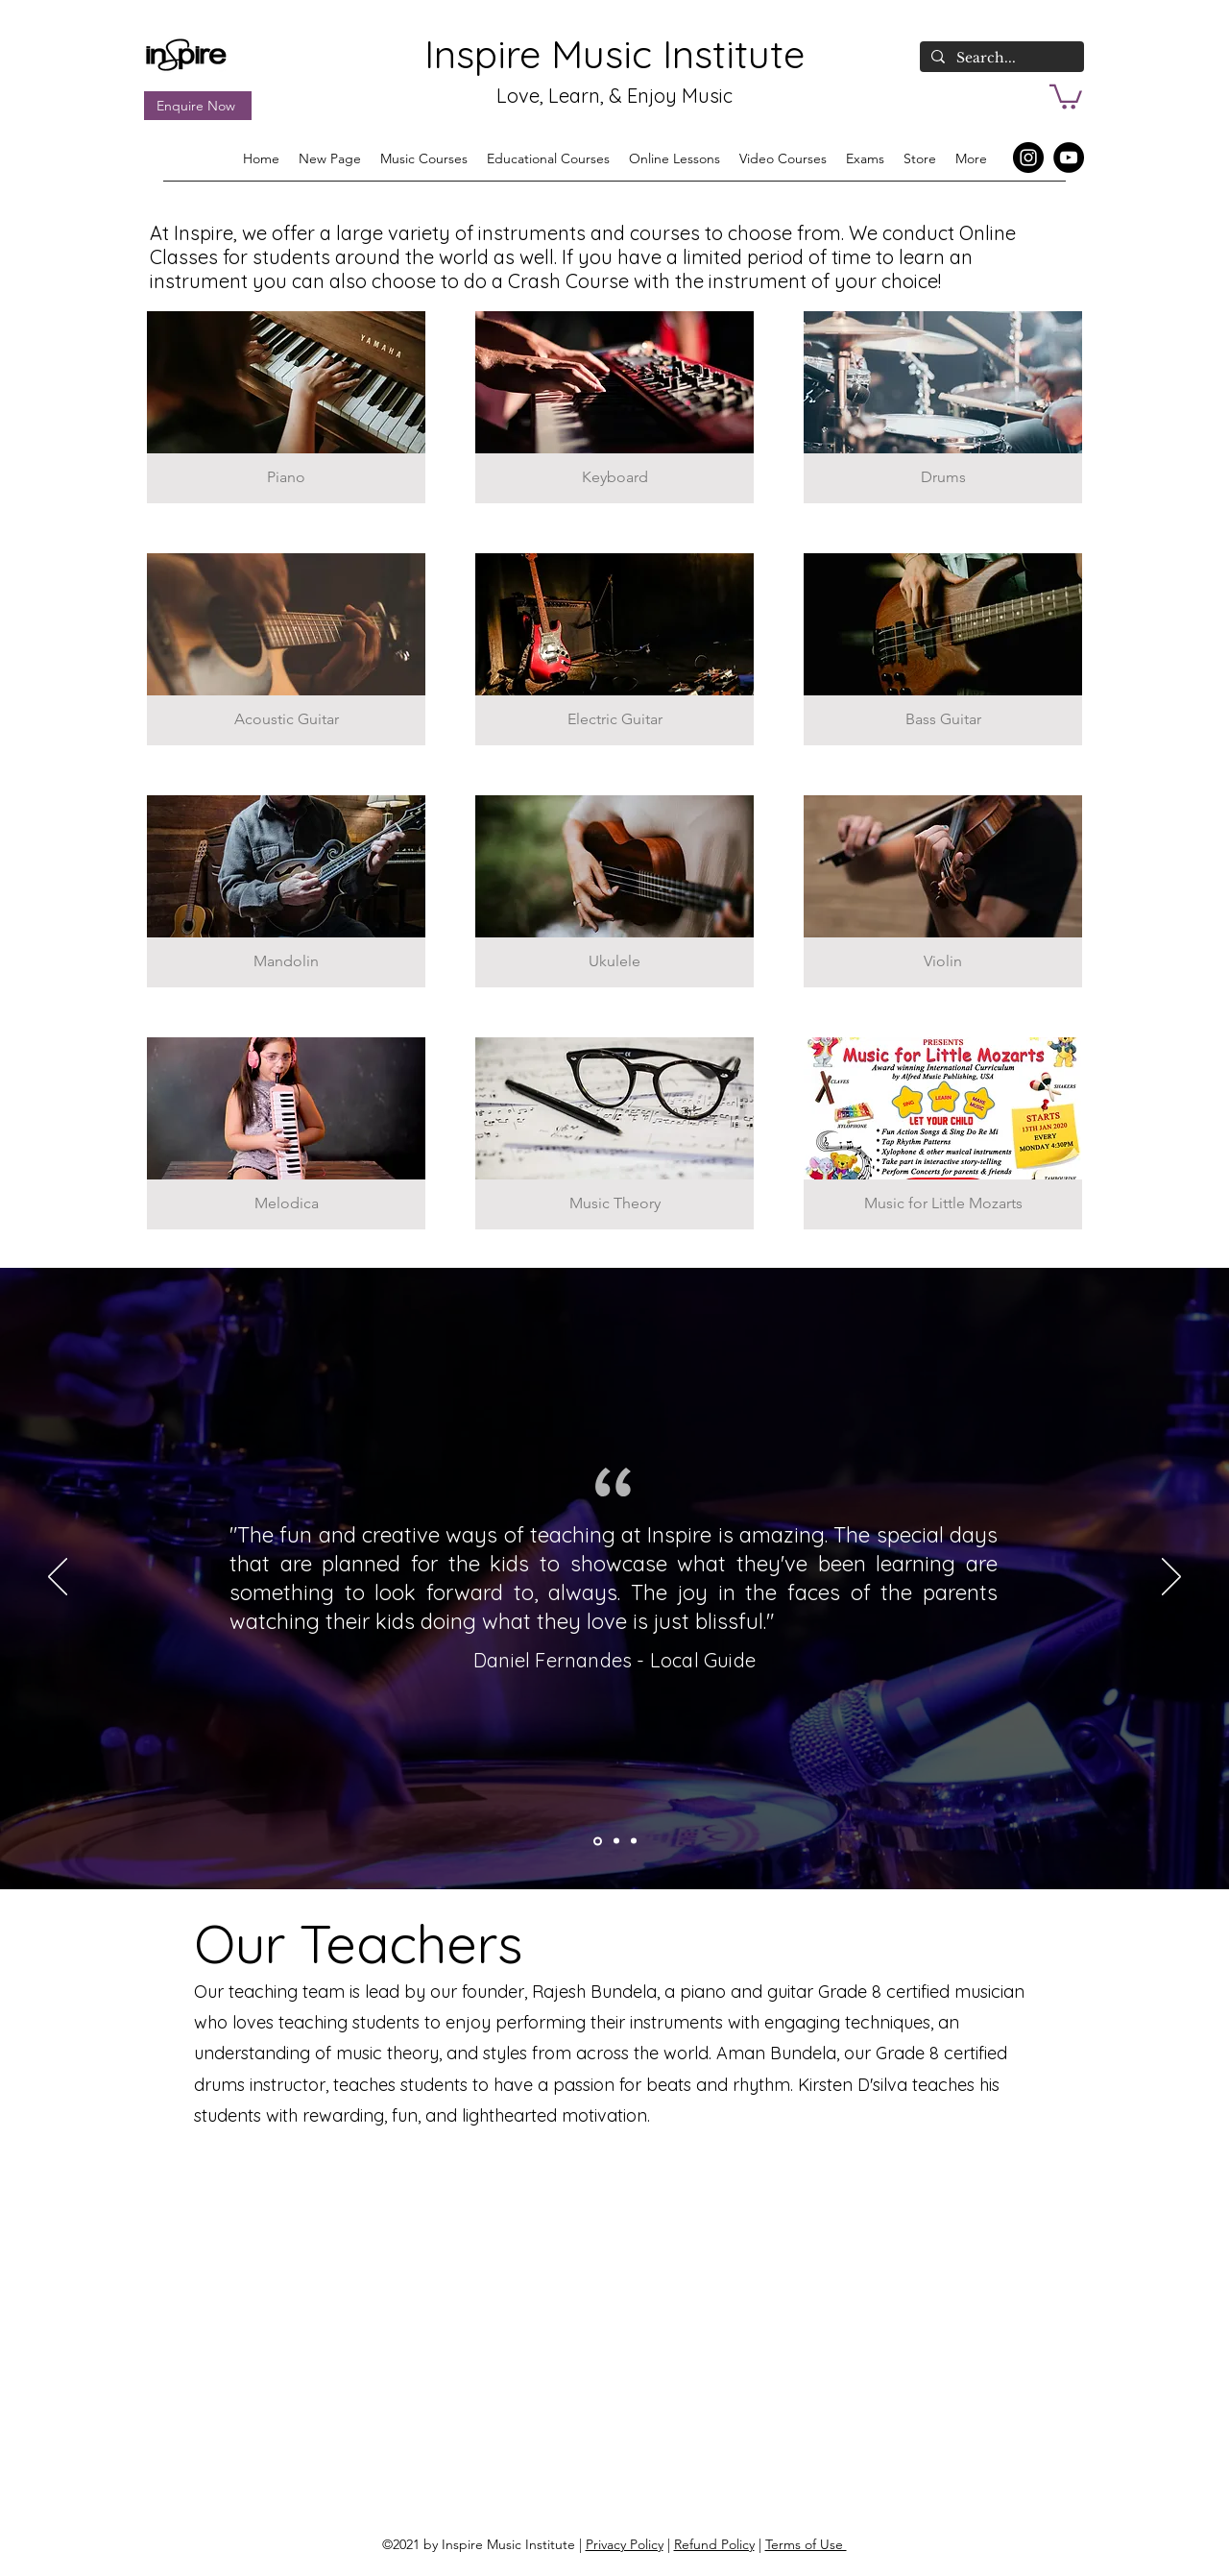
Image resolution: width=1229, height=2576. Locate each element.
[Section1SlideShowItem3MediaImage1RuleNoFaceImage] (597, 1840)
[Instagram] (1028, 157)
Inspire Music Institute (614, 54)
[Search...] (1000, 58)
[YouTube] (1068, 157)
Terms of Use (806, 2544)
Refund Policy (714, 2544)
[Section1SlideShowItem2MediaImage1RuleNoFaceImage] (616, 1841)
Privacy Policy (624, 2544)
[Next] (1171, 1578)
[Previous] (57, 1578)
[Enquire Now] (198, 105)
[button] (1065, 95)
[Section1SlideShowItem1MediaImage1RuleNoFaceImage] (634, 1841)
